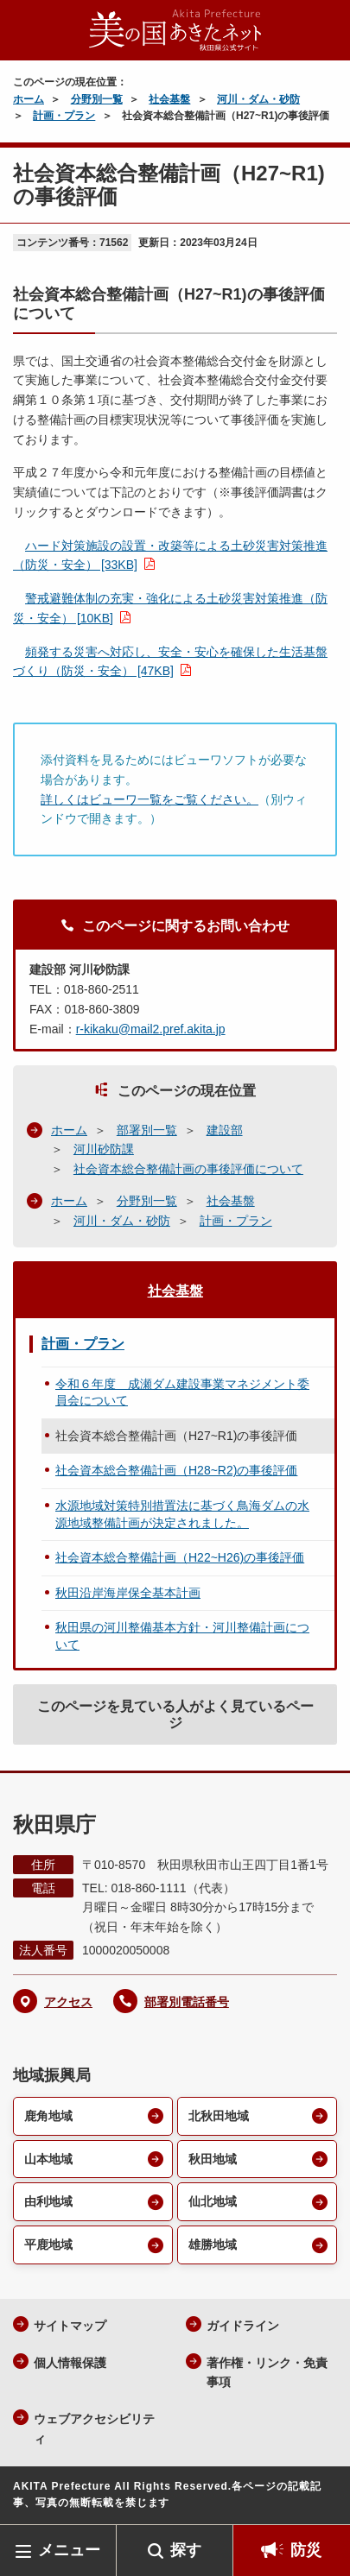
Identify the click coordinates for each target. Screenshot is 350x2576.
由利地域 (48, 2201)
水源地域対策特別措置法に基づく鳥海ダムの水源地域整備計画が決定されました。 (182, 1514)
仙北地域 (212, 2201)
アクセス (68, 2002)
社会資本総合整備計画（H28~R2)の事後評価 (176, 1470)
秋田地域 (212, 2159)
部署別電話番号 (186, 2002)
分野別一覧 (97, 99)
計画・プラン (64, 116)
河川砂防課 (103, 1149)
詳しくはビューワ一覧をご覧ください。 (149, 799)
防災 (305, 2550)
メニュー (69, 2550)
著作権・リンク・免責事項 (267, 2373)
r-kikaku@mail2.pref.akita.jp (151, 1029)
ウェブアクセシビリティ (94, 2429)
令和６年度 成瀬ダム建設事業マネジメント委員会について (182, 1392)
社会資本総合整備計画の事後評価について (188, 1169)
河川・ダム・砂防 (258, 99)
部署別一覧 (147, 1130)
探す (185, 2550)
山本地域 (48, 2159)
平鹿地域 (48, 2244)
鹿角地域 (48, 2116)
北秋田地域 (218, 2116)
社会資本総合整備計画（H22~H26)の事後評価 (179, 1557)
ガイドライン (243, 2326)
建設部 (225, 1130)
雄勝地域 (212, 2244)
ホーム (28, 99)
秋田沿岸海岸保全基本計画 (127, 1593)
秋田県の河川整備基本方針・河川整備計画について (182, 1635)
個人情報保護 (70, 2363)
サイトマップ (70, 2326)
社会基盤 (169, 99)
